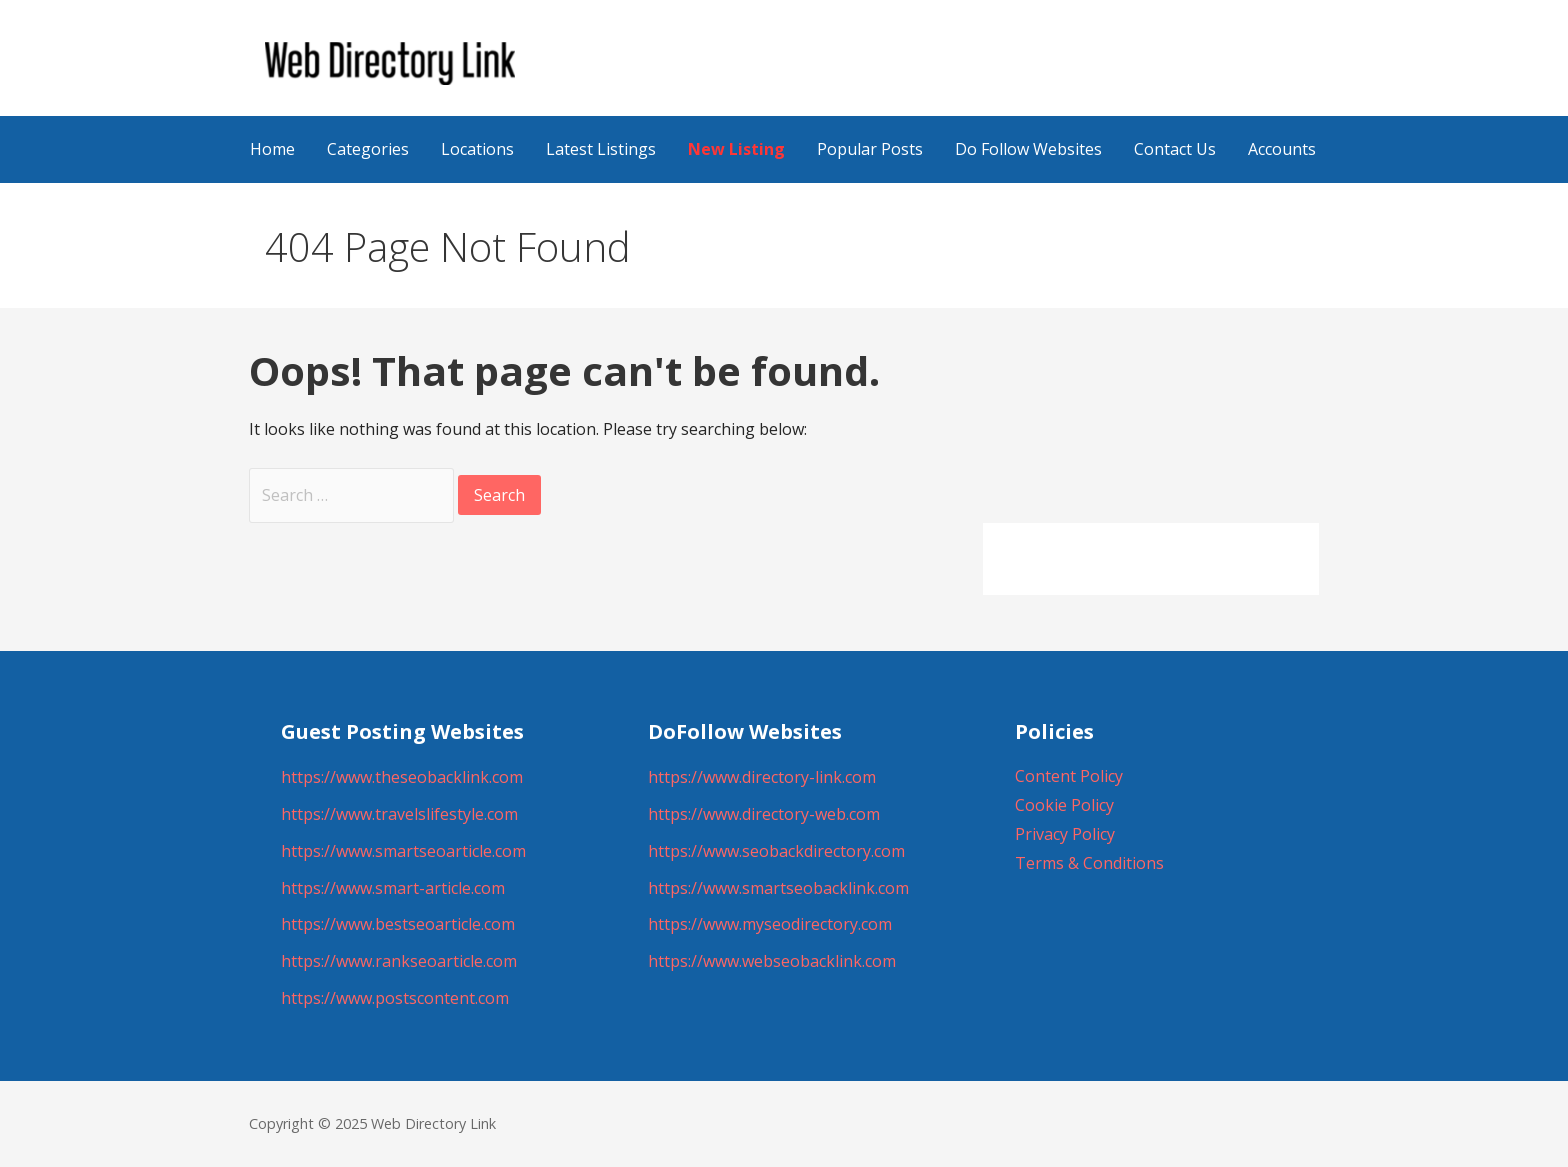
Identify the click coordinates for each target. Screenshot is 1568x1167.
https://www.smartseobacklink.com (778, 888)
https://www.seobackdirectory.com (776, 851)
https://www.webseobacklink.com (772, 961)
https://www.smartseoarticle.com (403, 851)
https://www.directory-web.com (764, 814)
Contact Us (1175, 149)
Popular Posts (870, 149)
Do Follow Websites (1028, 149)
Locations (477, 149)
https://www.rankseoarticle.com (399, 961)
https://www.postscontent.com (395, 998)
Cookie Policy (1064, 805)
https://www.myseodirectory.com (770, 924)
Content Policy (1069, 776)
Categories (368, 149)
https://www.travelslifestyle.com (399, 814)
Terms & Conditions (1089, 863)
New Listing (736, 149)
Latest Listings (601, 149)
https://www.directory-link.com (762, 777)
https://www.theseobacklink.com (402, 777)
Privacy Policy (1065, 834)
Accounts (1282, 149)
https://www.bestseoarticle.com (398, 924)
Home (272, 149)
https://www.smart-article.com (393, 888)
